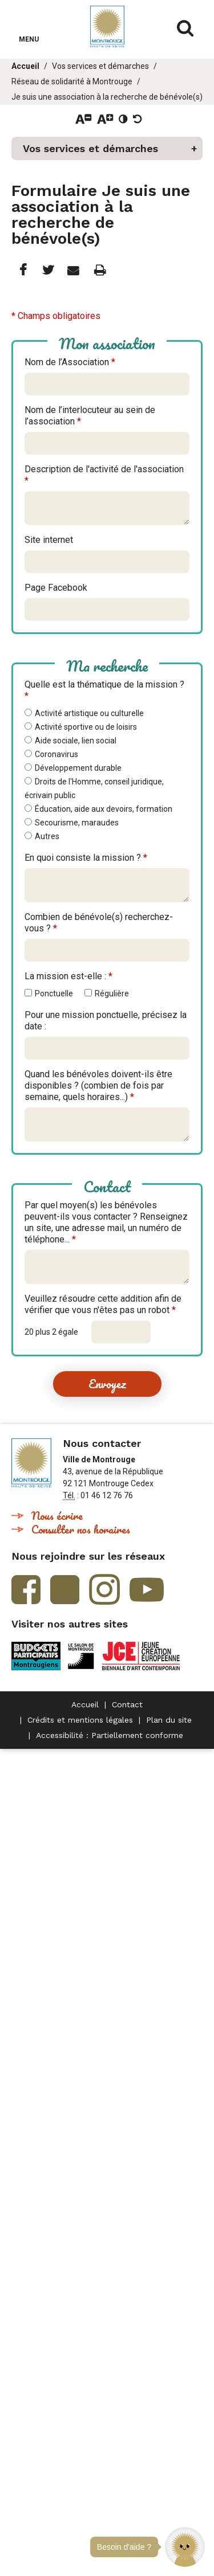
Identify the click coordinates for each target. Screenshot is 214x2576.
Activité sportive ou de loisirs (86, 726)
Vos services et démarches (100, 66)
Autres (47, 836)
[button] (185, 2547)
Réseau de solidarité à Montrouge (71, 81)
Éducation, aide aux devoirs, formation (103, 808)
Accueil (25, 66)
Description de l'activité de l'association (104, 475)
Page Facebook (56, 587)
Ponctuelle (54, 993)
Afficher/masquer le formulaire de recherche (185, 28)
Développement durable (78, 767)
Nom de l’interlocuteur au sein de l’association (90, 415)
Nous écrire (57, 1515)
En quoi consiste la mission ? (86, 857)
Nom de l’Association (70, 362)
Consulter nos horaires (80, 1529)
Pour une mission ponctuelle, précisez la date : (106, 1020)
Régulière (112, 993)
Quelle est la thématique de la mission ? (104, 690)
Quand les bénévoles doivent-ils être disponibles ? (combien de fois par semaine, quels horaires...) (98, 1085)
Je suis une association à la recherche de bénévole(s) (107, 96)
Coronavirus (56, 754)
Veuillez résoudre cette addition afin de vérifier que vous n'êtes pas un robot (103, 1304)
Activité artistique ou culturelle (89, 713)
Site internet (49, 539)
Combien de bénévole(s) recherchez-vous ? (99, 922)
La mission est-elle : (68, 976)
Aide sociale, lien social (75, 740)
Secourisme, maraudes (77, 822)
